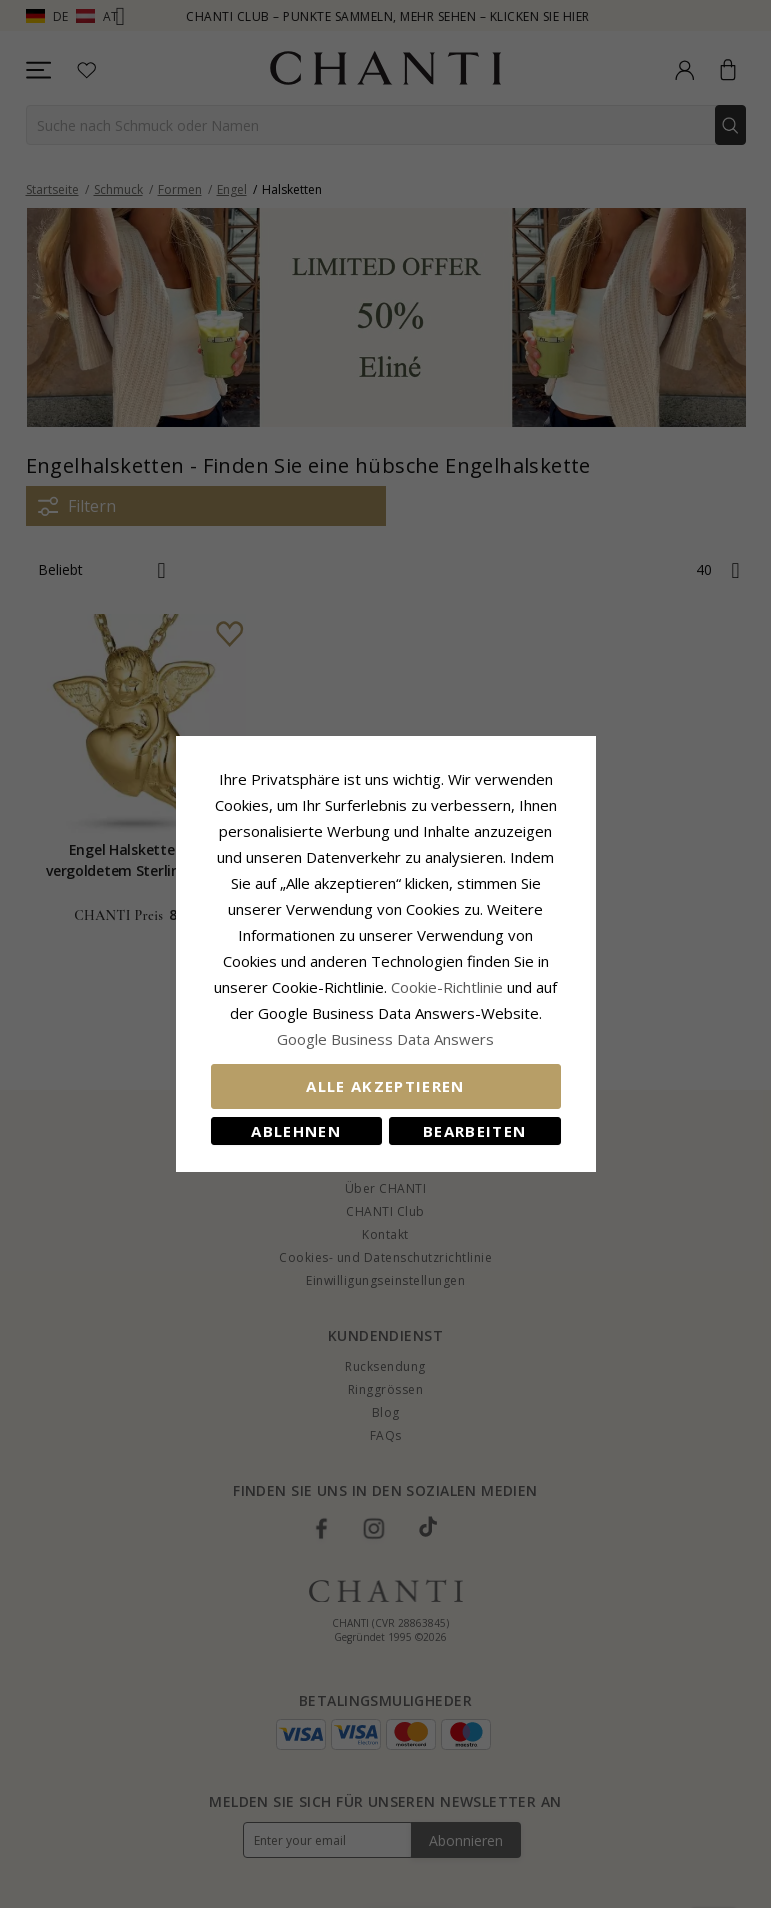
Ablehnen (296, 1131)
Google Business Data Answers (385, 1039)
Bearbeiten (475, 1131)
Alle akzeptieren (385, 1086)
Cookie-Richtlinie (447, 987)
